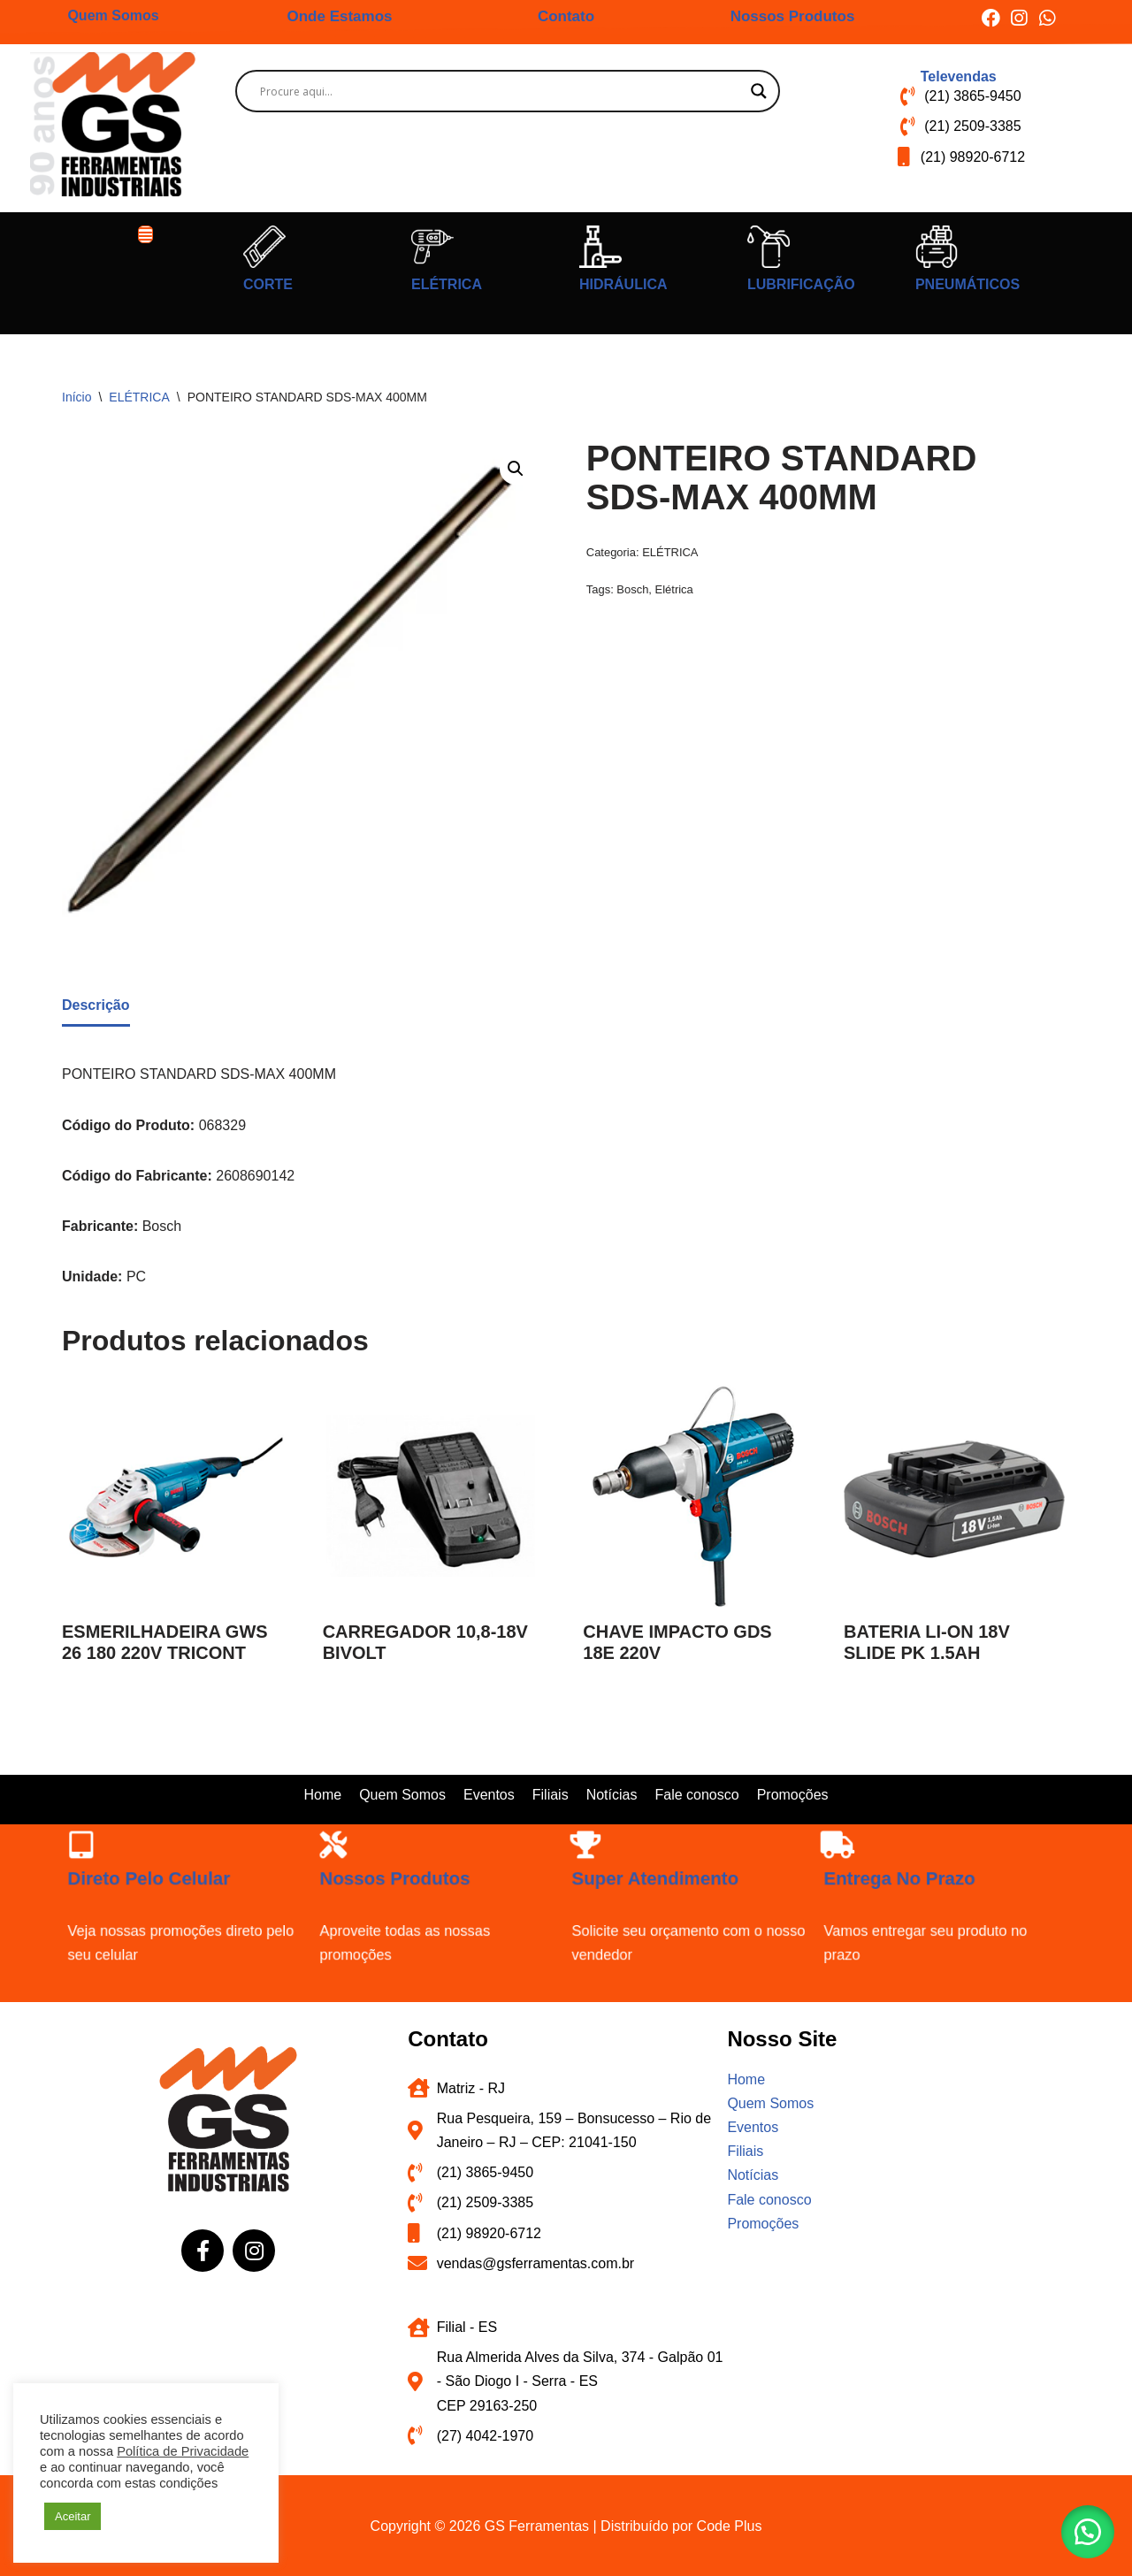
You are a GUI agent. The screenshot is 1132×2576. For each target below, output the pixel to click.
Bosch (632, 589)
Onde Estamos (339, 16)
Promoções (793, 1794)
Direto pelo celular (150, 1880)
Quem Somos (112, 15)
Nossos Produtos (792, 16)
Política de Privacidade (183, 2451)
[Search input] (499, 91)
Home (322, 1794)
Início (76, 397)
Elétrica (674, 589)
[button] (146, 234)
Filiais (550, 1794)
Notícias (612, 1794)
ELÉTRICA (446, 284)
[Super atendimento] (591, 1848)
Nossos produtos (397, 1880)
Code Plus (729, 2526)
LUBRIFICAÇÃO (801, 284)
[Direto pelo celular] (87, 1848)
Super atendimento (657, 1880)
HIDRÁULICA (623, 284)
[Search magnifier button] (758, 91)
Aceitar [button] (72, 2516)
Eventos (489, 1794)
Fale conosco (696, 1794)
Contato (566, 16)
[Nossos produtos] (339, 1848)
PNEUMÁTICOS (967, 284)
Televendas (959, 76)
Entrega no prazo (901, 1880)
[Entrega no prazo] (843, 1848)
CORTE (268, 284)
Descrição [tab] (96, 1005)
